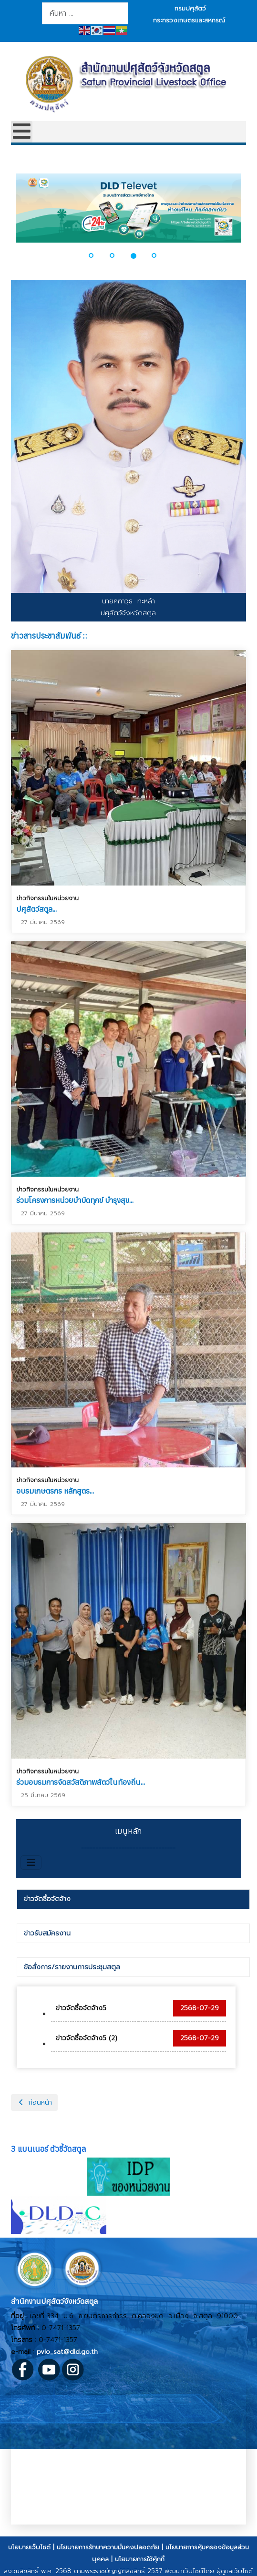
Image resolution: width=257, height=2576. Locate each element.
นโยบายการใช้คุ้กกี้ (139, 2559)
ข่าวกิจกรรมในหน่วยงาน (47, 898)
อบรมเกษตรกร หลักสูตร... (55, 1489)
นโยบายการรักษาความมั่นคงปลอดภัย (108, 2547)
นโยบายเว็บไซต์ (29, 2547)
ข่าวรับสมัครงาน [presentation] (47, 1933)
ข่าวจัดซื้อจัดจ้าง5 (81, 2008)
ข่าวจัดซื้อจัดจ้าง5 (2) (86, 2038)
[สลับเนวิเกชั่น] (31, 1862)
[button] (96, 255)
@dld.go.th (80, 2352)
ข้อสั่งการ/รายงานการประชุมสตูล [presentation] (72, 1967)
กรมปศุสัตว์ (190, 8)
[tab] (133, 1899)
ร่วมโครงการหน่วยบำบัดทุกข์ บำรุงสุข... (75, 1199)
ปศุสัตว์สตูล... (36, 909)
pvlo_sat (50, 2352)
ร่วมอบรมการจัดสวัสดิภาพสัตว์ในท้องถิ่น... (80, 1779)
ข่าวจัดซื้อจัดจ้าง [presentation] (47, 1899)
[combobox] (85, 13)
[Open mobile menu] (21, 132)
